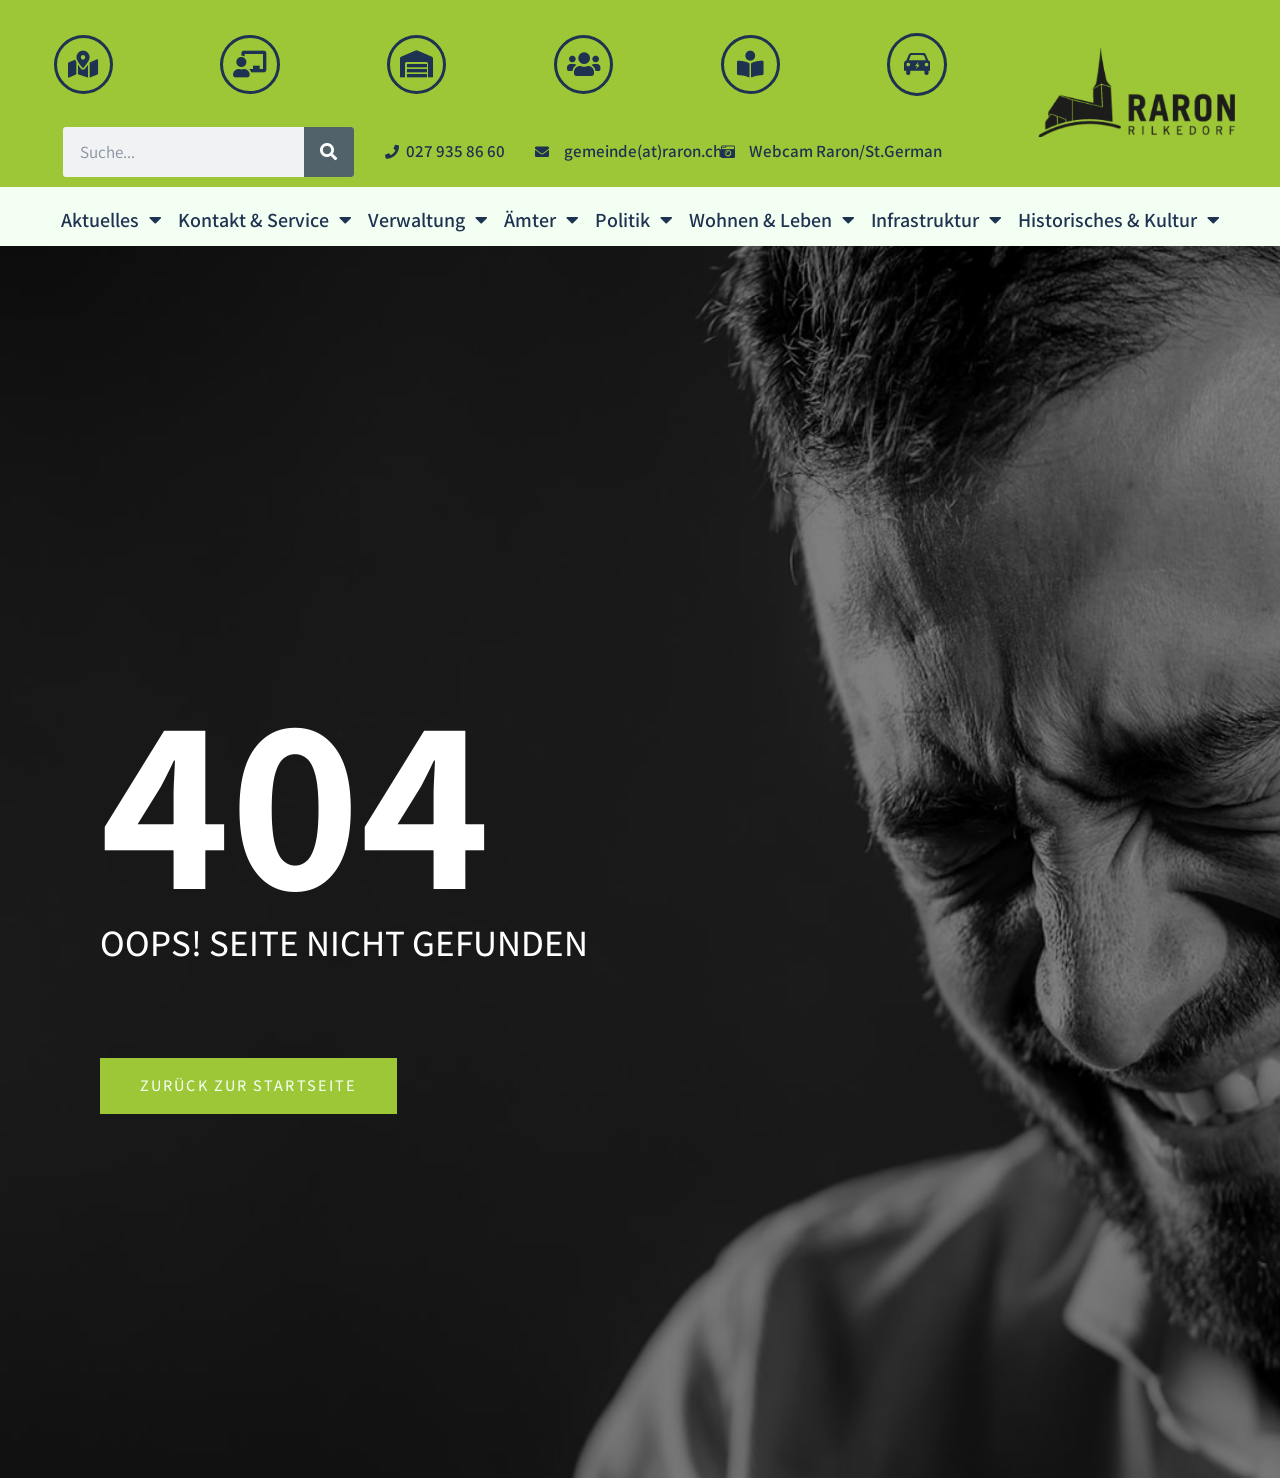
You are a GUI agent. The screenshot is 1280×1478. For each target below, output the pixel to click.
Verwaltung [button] (428, 223)
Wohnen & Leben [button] (772, 223)
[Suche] (329, 155)
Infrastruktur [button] (936, 223)
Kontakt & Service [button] (265, 223)
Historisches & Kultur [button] (1119, 223)
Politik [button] (634, 223)
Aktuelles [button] (111, 223)
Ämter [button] (541, 223)
